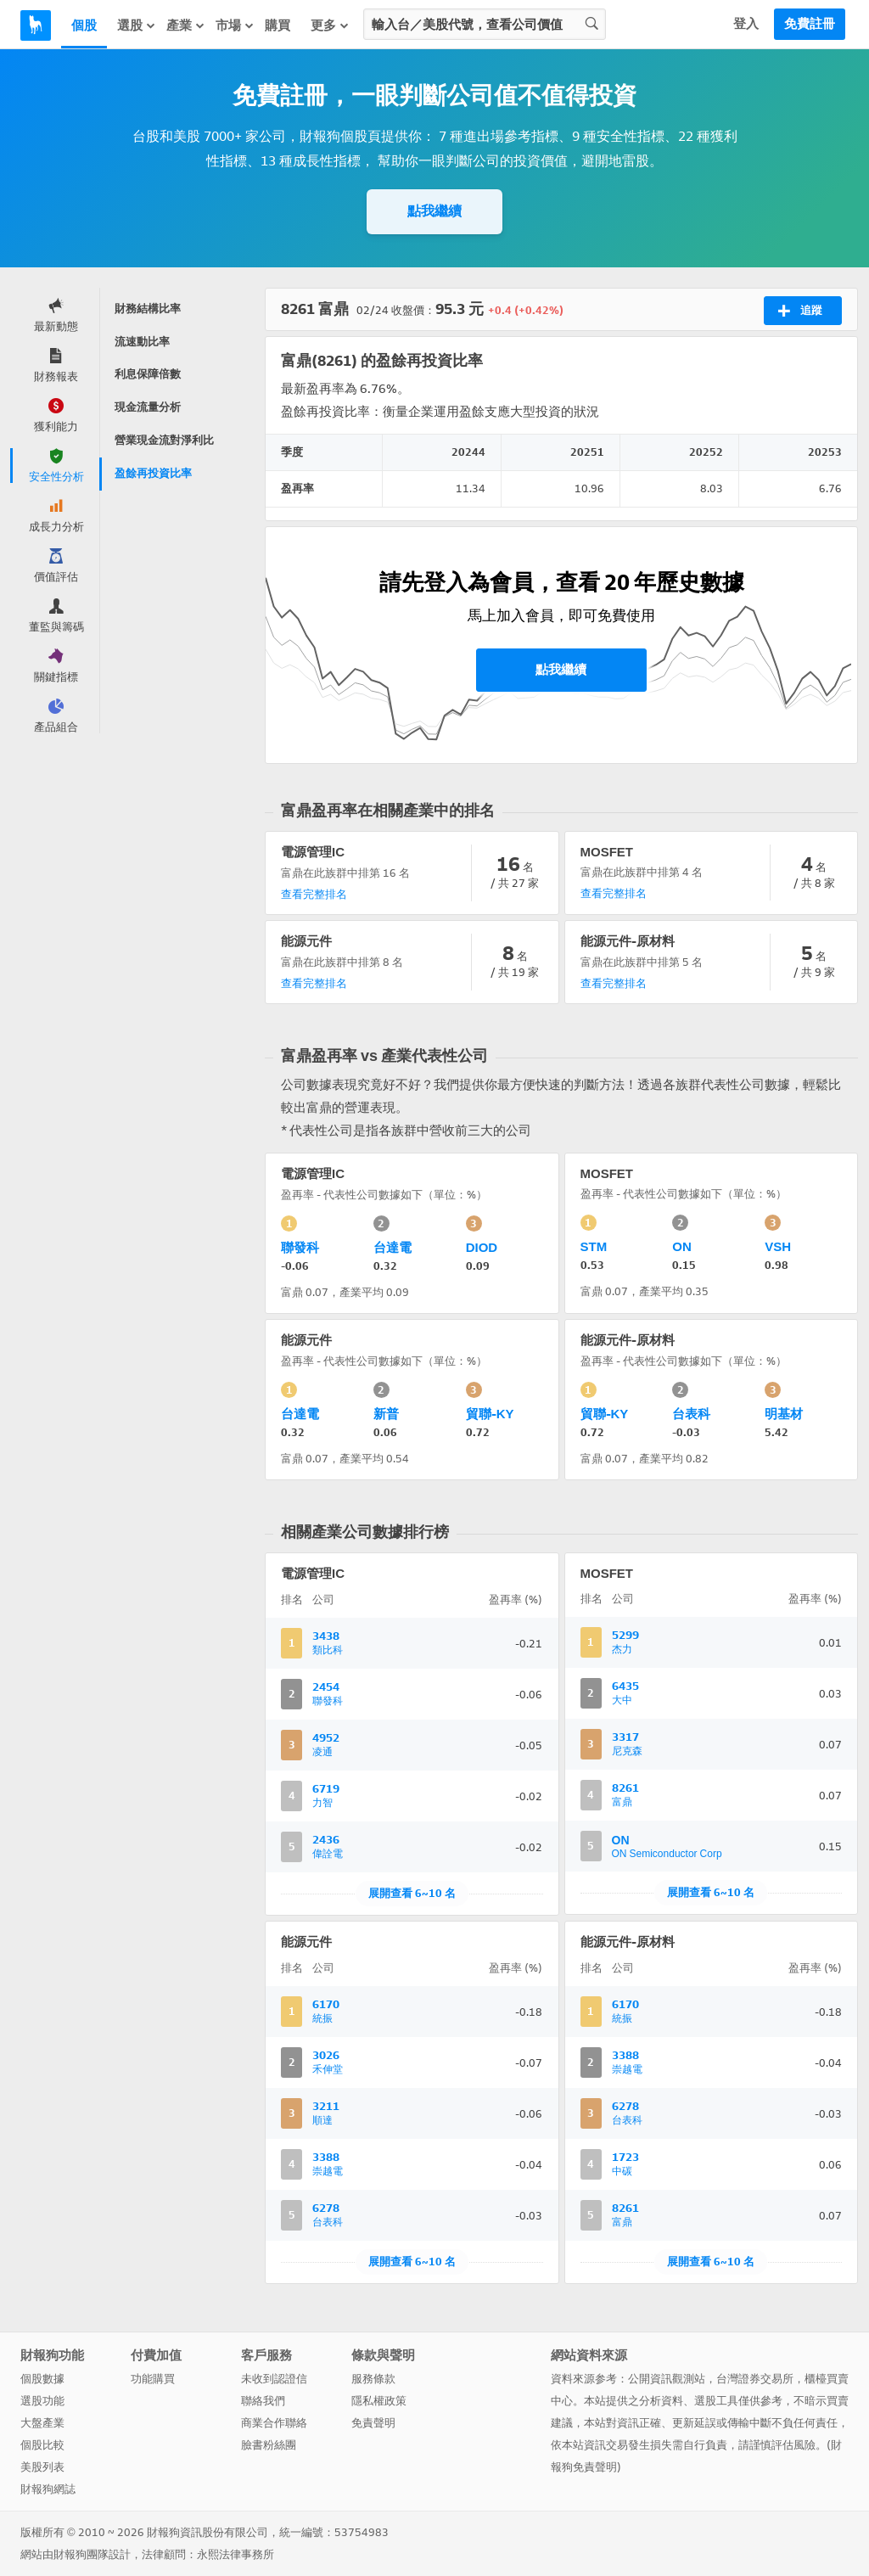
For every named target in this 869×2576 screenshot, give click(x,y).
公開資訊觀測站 (666, 2378)
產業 (185, 25)
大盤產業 (42, 2422)
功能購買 (153, 2378)
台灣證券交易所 (754, 2378)
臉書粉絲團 (268, 2445)
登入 (746, 23)
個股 (84, 25)
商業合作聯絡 (274, 2422)
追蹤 (799, 310)
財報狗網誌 (48, 2489)
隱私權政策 (378, 2400)
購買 (277, 25)
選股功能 (42, 2400)
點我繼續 (434, 211)
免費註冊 (809, 23)
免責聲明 (373, 2422)
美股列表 (42, 2467)
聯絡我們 (263, 2400)
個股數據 (42, 2378)
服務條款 (373, 2378)
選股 (136, 25)
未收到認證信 (274, 2378)
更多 (330, 25)
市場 (235, 25)
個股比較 (42, 2445)
